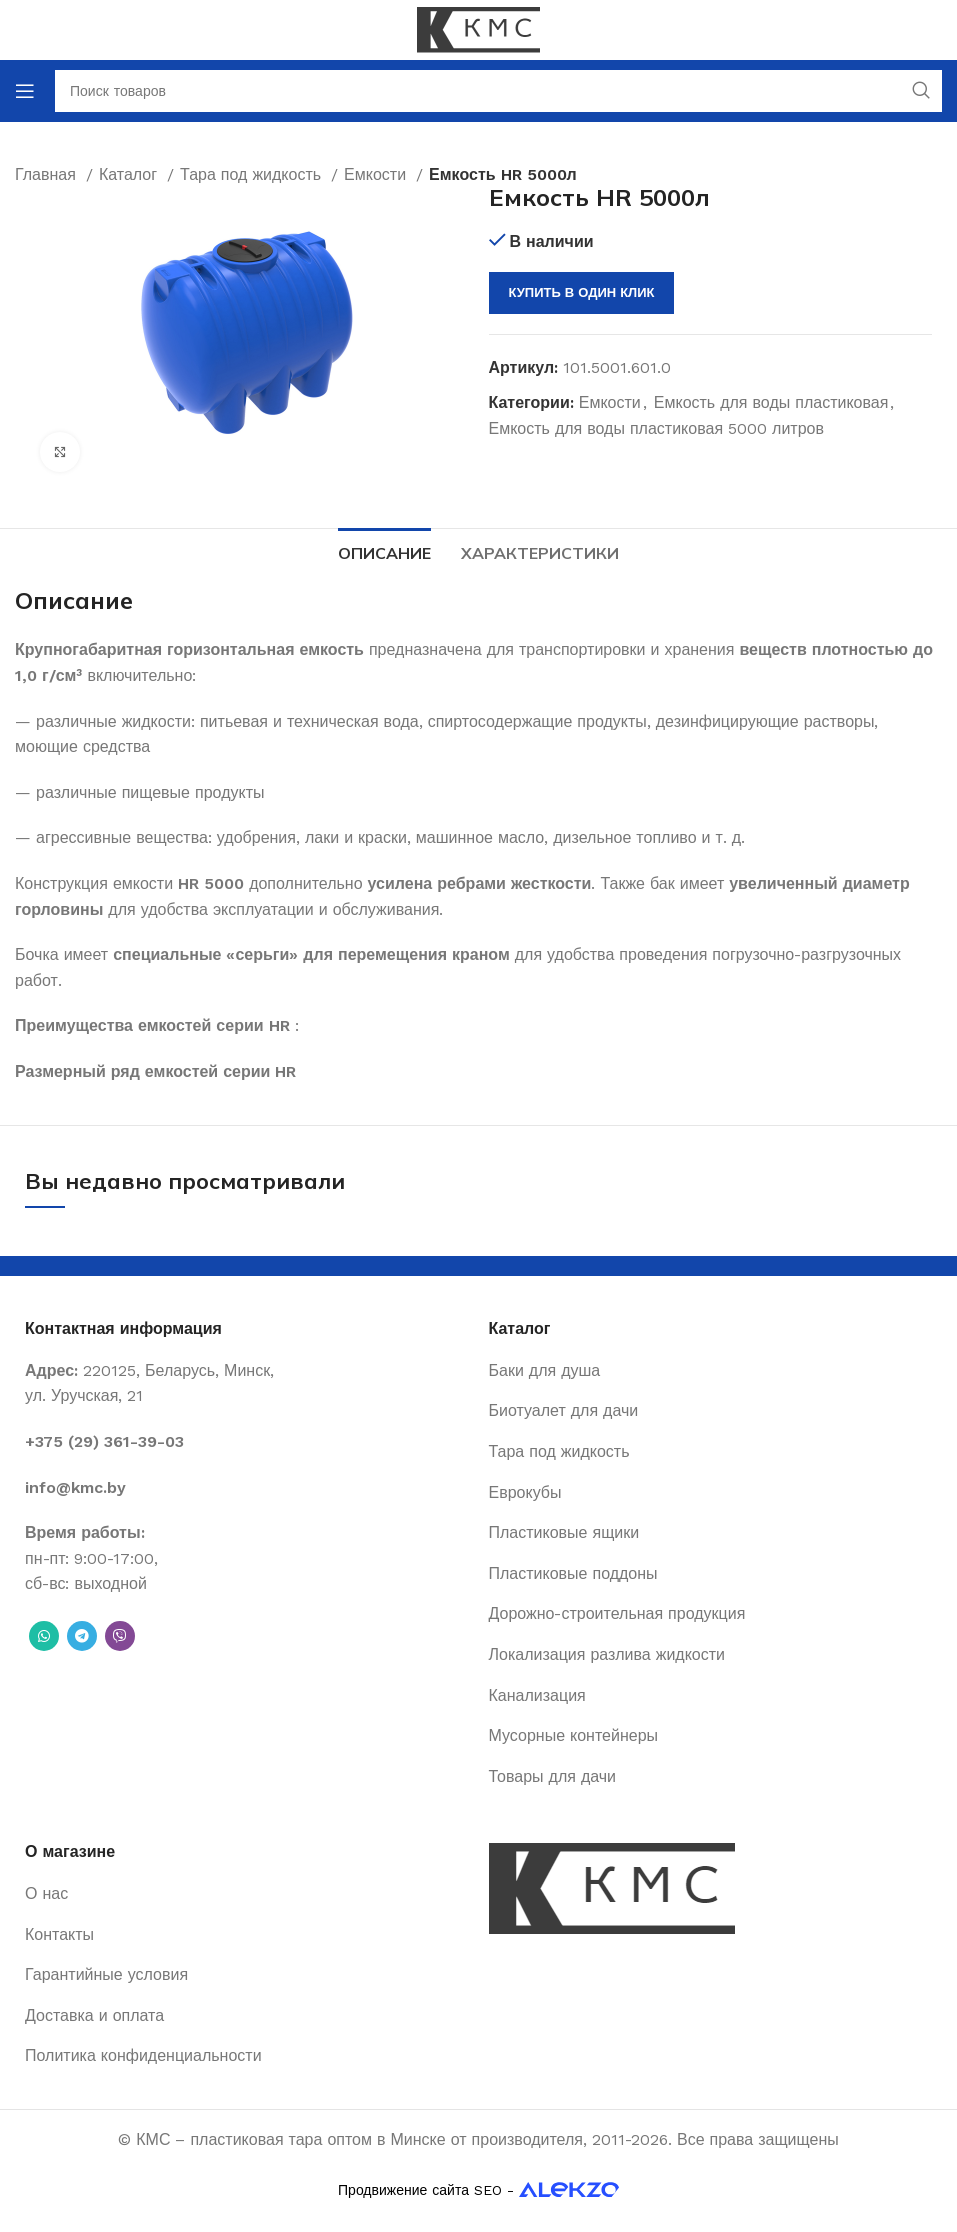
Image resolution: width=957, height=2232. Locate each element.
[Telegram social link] (82, 1636)
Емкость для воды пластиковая (771, 402)
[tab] (384, 551)
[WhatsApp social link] (44, 1636)
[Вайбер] (120, 1636)
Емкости (610, 402)
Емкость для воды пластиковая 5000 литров (656, 428)
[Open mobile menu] (25, 91)
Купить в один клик (582, 292)
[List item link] (247, 1442)
